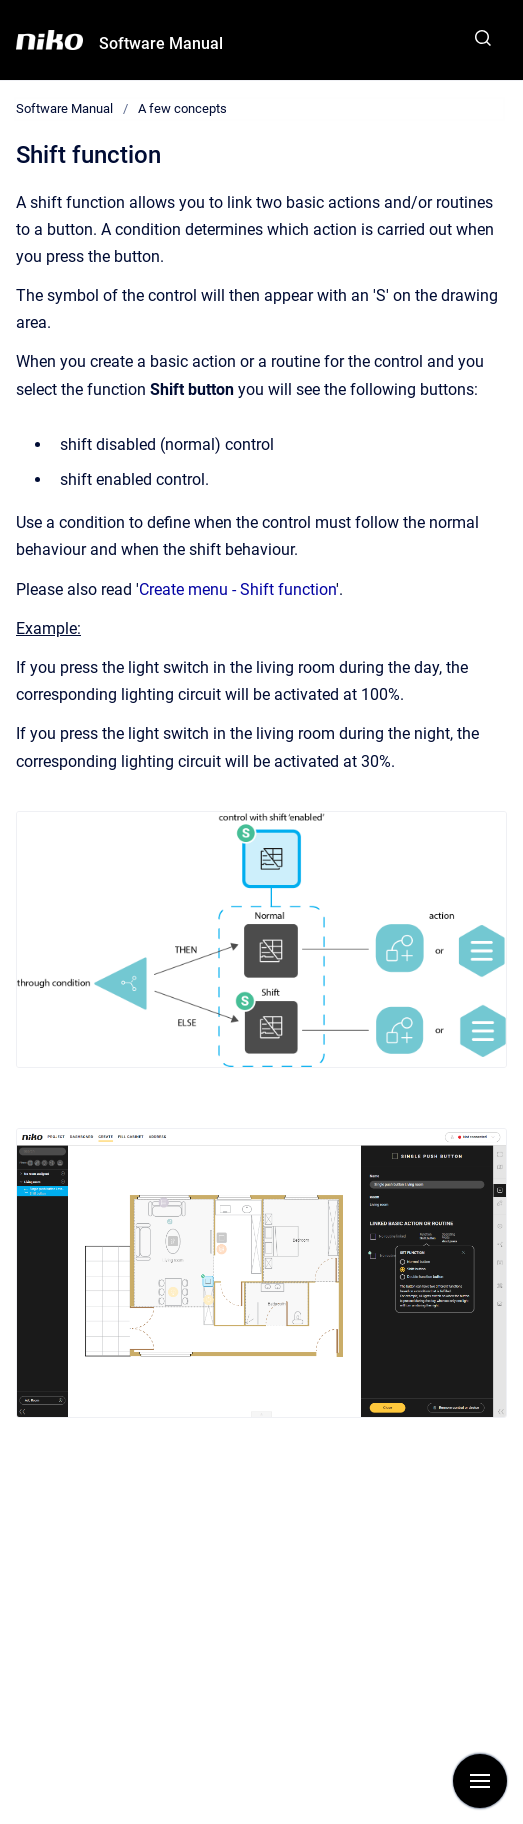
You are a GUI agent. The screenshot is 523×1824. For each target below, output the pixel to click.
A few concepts (182, 108)
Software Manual (161, 43)
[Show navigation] (480, 1781)
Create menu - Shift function (237, 589)
